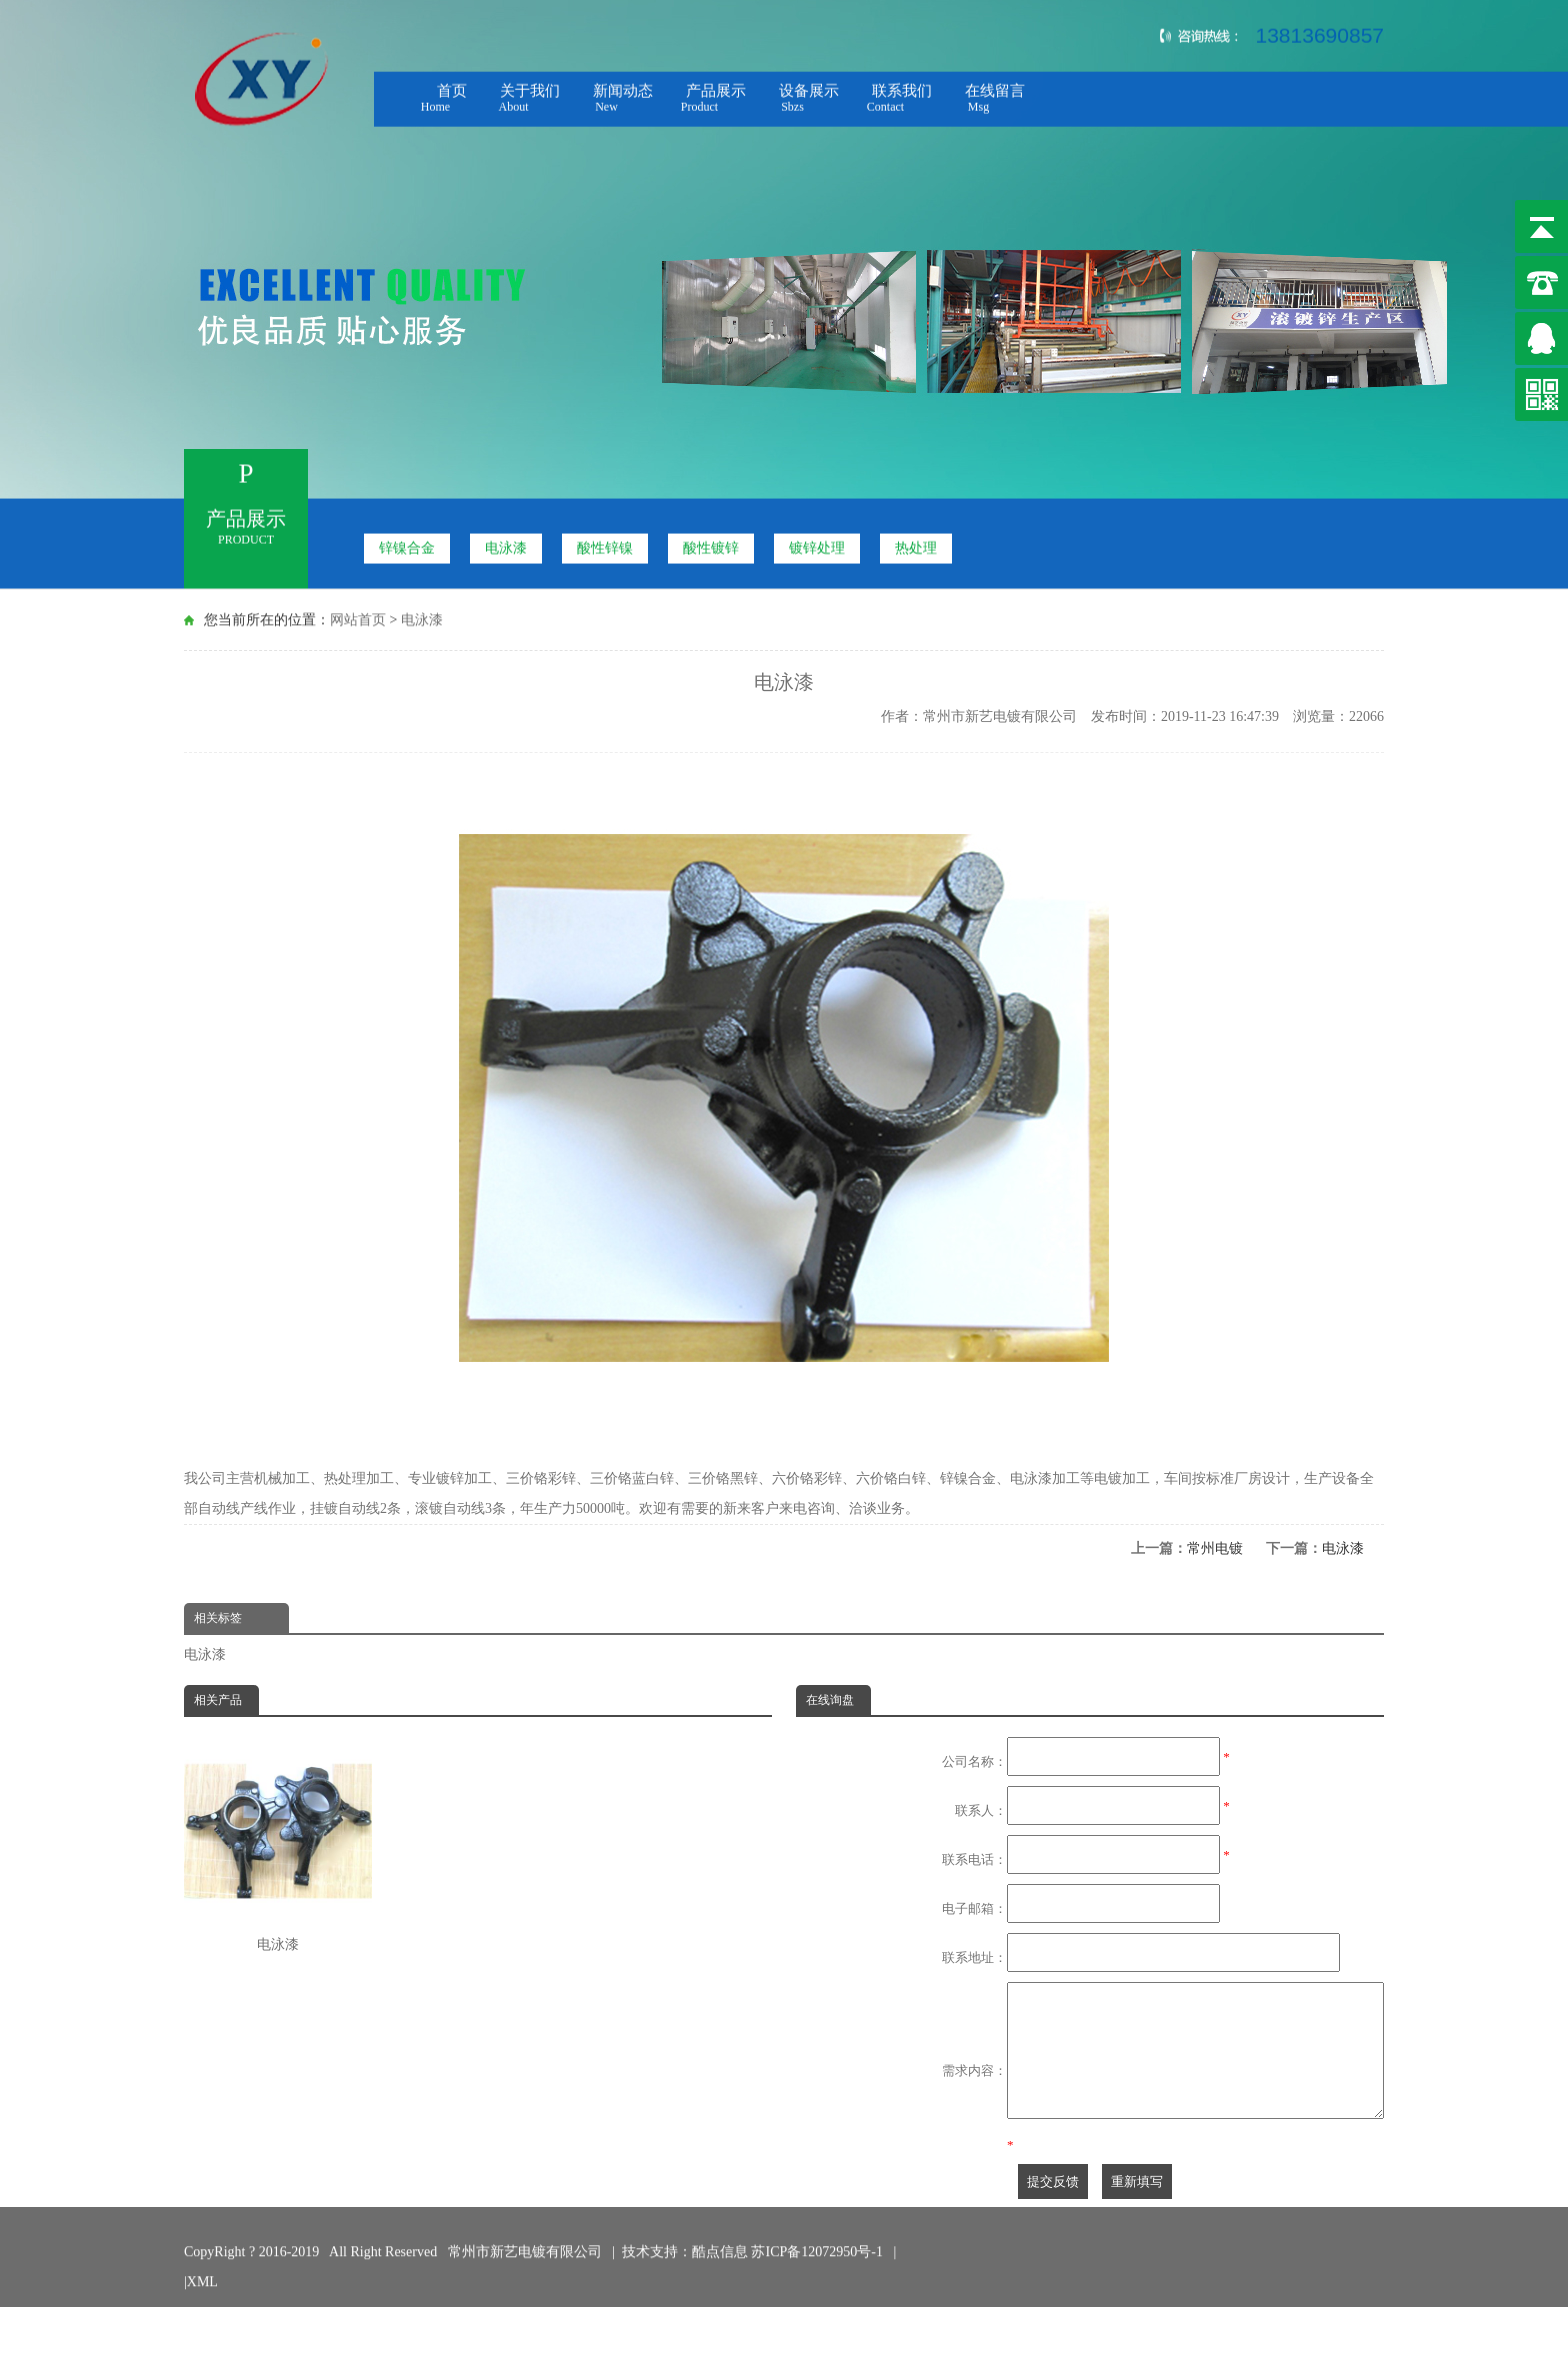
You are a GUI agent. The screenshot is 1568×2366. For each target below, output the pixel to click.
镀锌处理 (817, 543)
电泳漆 (506, 543)
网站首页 (358, 617)
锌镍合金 (407, 543)
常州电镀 (1215, 1548)
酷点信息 (720, 2254)
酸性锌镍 (605, 543)
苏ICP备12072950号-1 (818, 2254)
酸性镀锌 (711, 543)
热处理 (916, 543)
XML (202, 2284)
